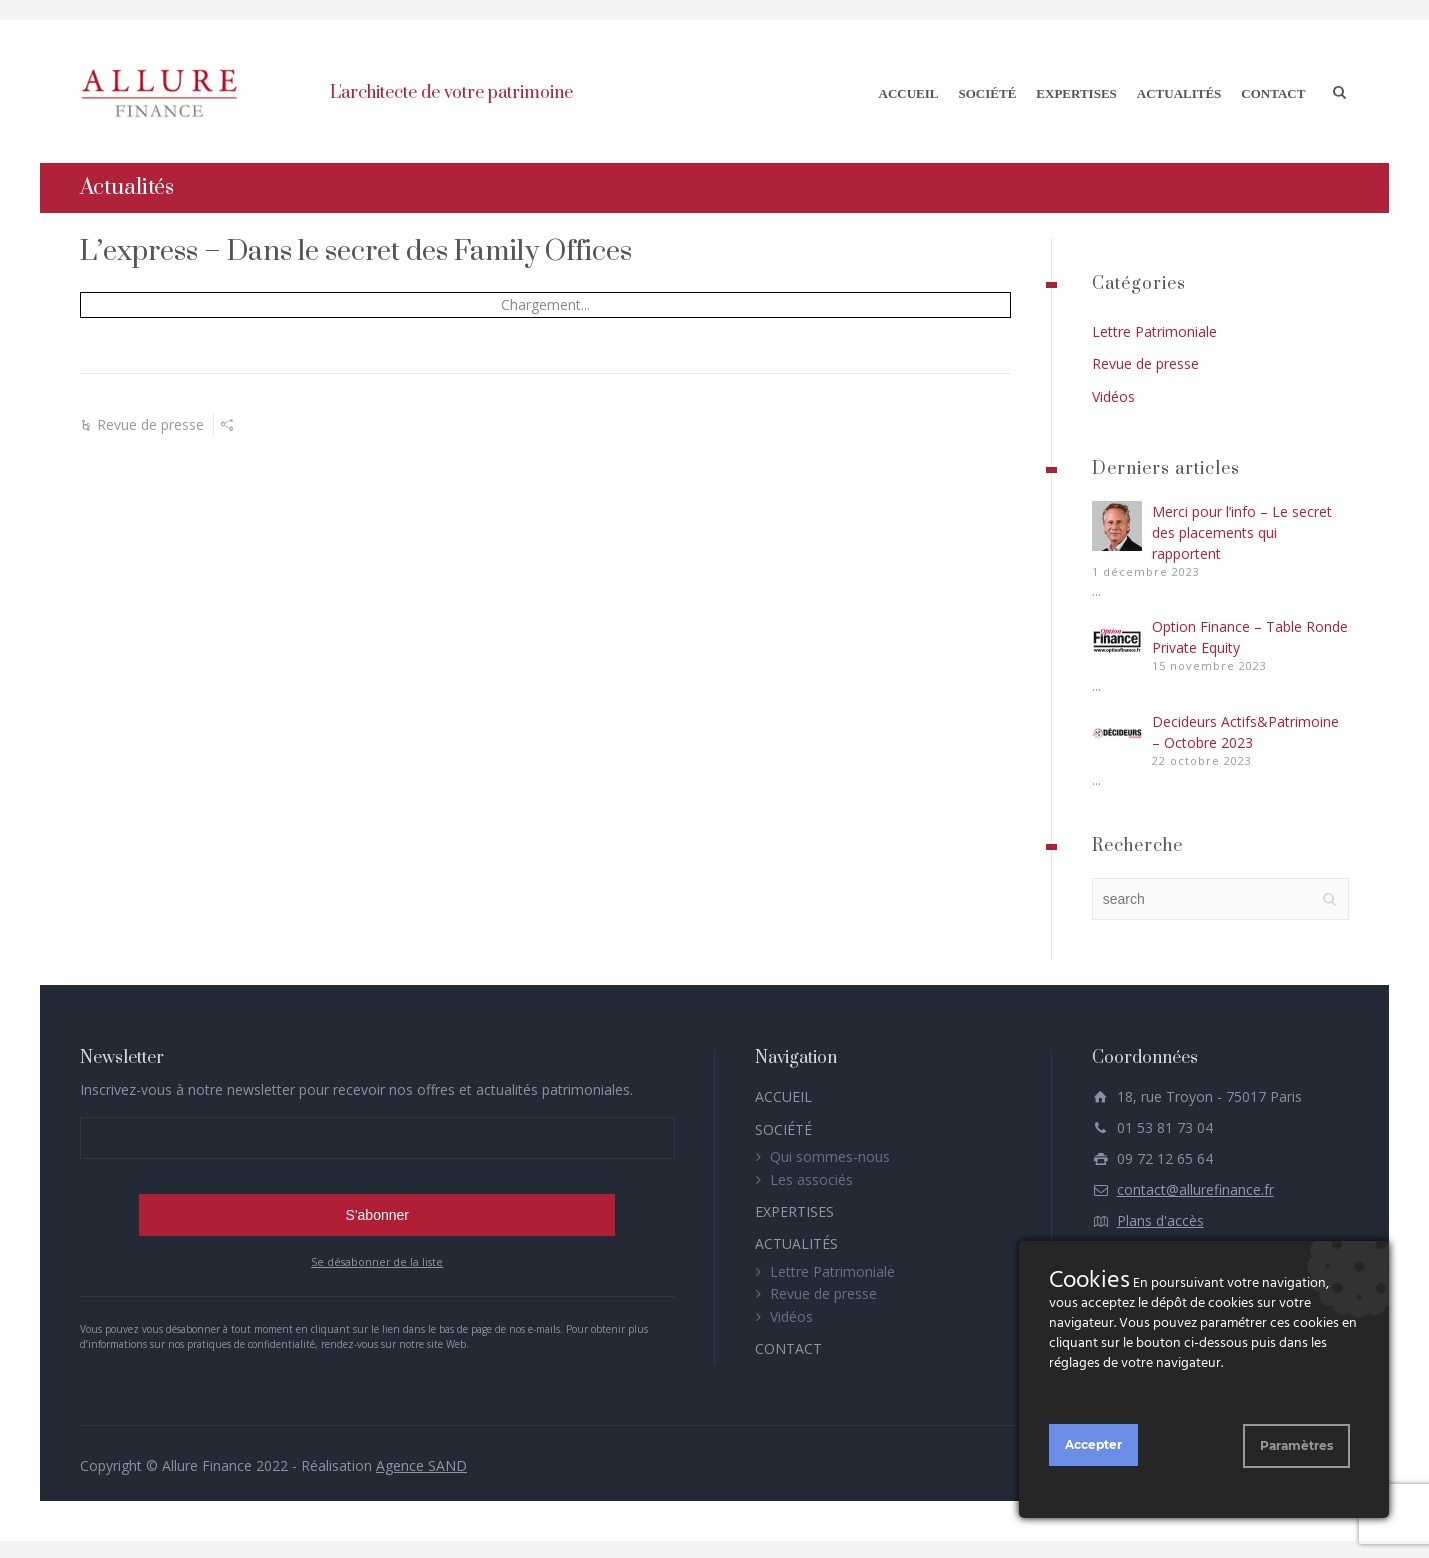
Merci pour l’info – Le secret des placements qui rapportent (1242, 528)
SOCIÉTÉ (988, 90)
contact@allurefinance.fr (1195, 1186)
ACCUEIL (909, 90)
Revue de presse (150, 421)
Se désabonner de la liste (377, 1259)
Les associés (811, 1175)
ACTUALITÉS (1179, 90)
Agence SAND (421, 1462)
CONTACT (1273, 90)
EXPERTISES (1076, 90)
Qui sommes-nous (830, 1153)
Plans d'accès (1160, 1217)
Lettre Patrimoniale (1154, 328)
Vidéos (1113, 392)
